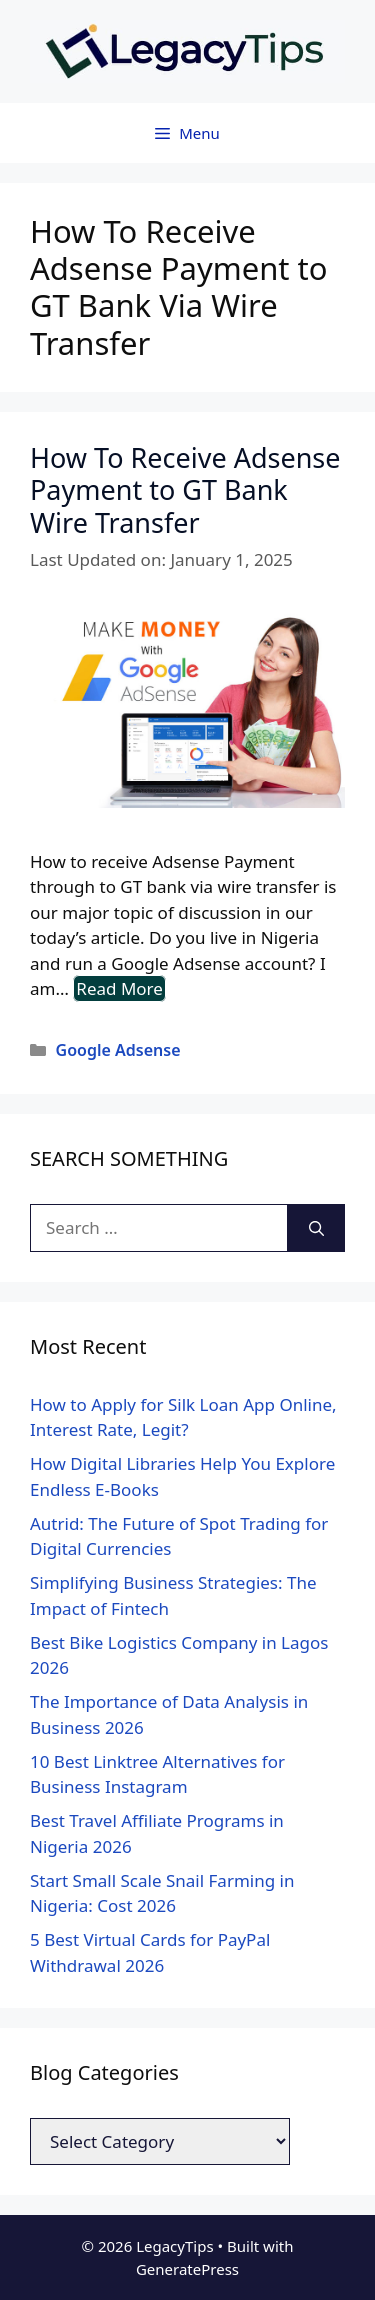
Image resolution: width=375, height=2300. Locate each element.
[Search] (316, 1228)
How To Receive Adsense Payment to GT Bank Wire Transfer (185, 490)
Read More (119, 988)
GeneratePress (187, 2269)
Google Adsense (118, 1050)
